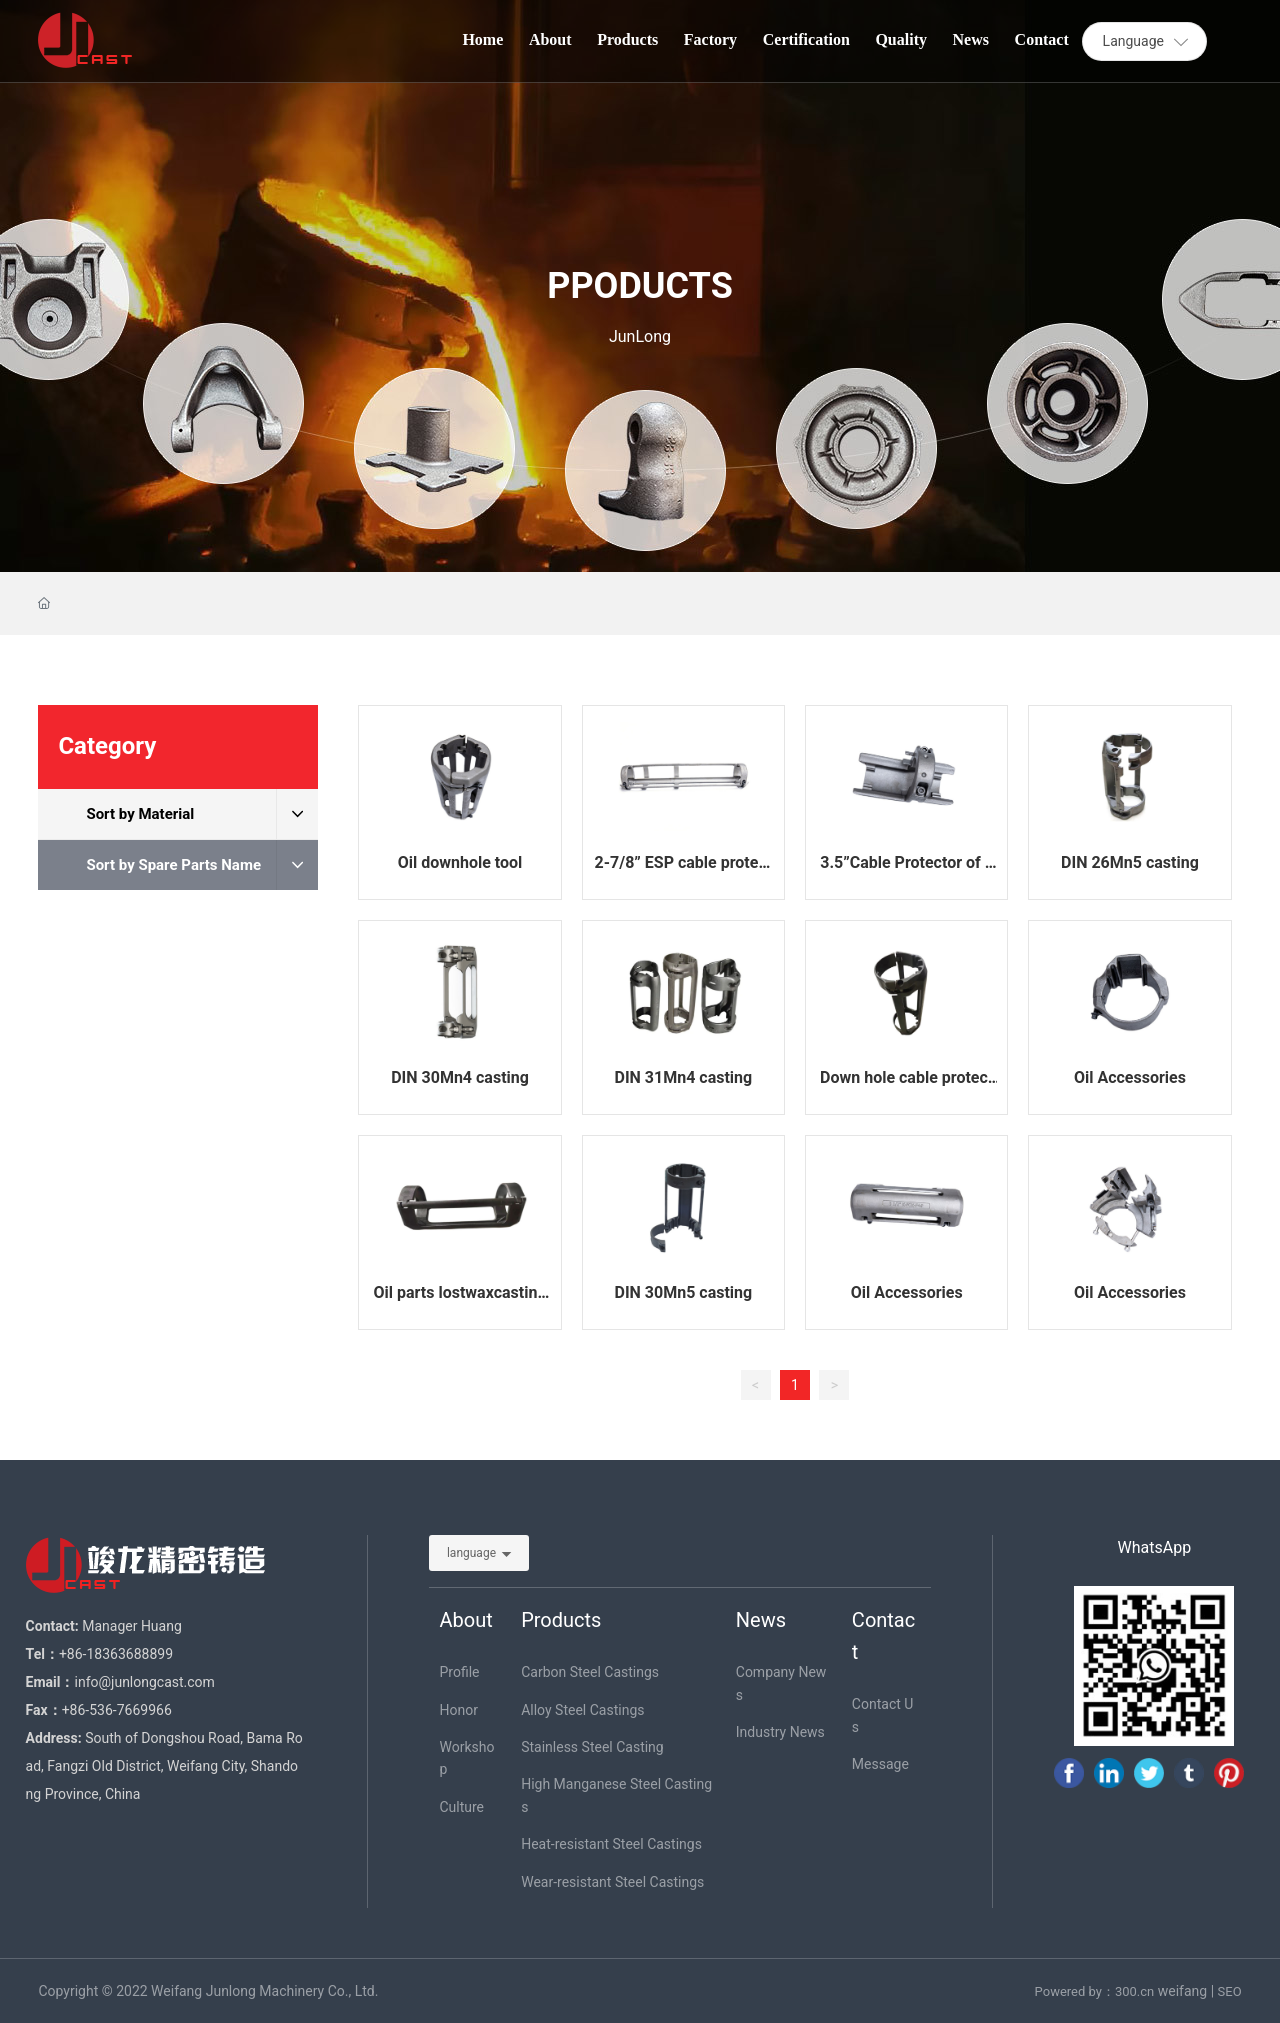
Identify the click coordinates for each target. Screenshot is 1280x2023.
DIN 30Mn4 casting (460, 1077)
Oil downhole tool (460, 862)
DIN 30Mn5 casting (683, 1292)
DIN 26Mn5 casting (1130, 862)
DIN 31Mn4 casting (683, 1077)
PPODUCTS (640, 286)
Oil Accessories (1130, 1077)
